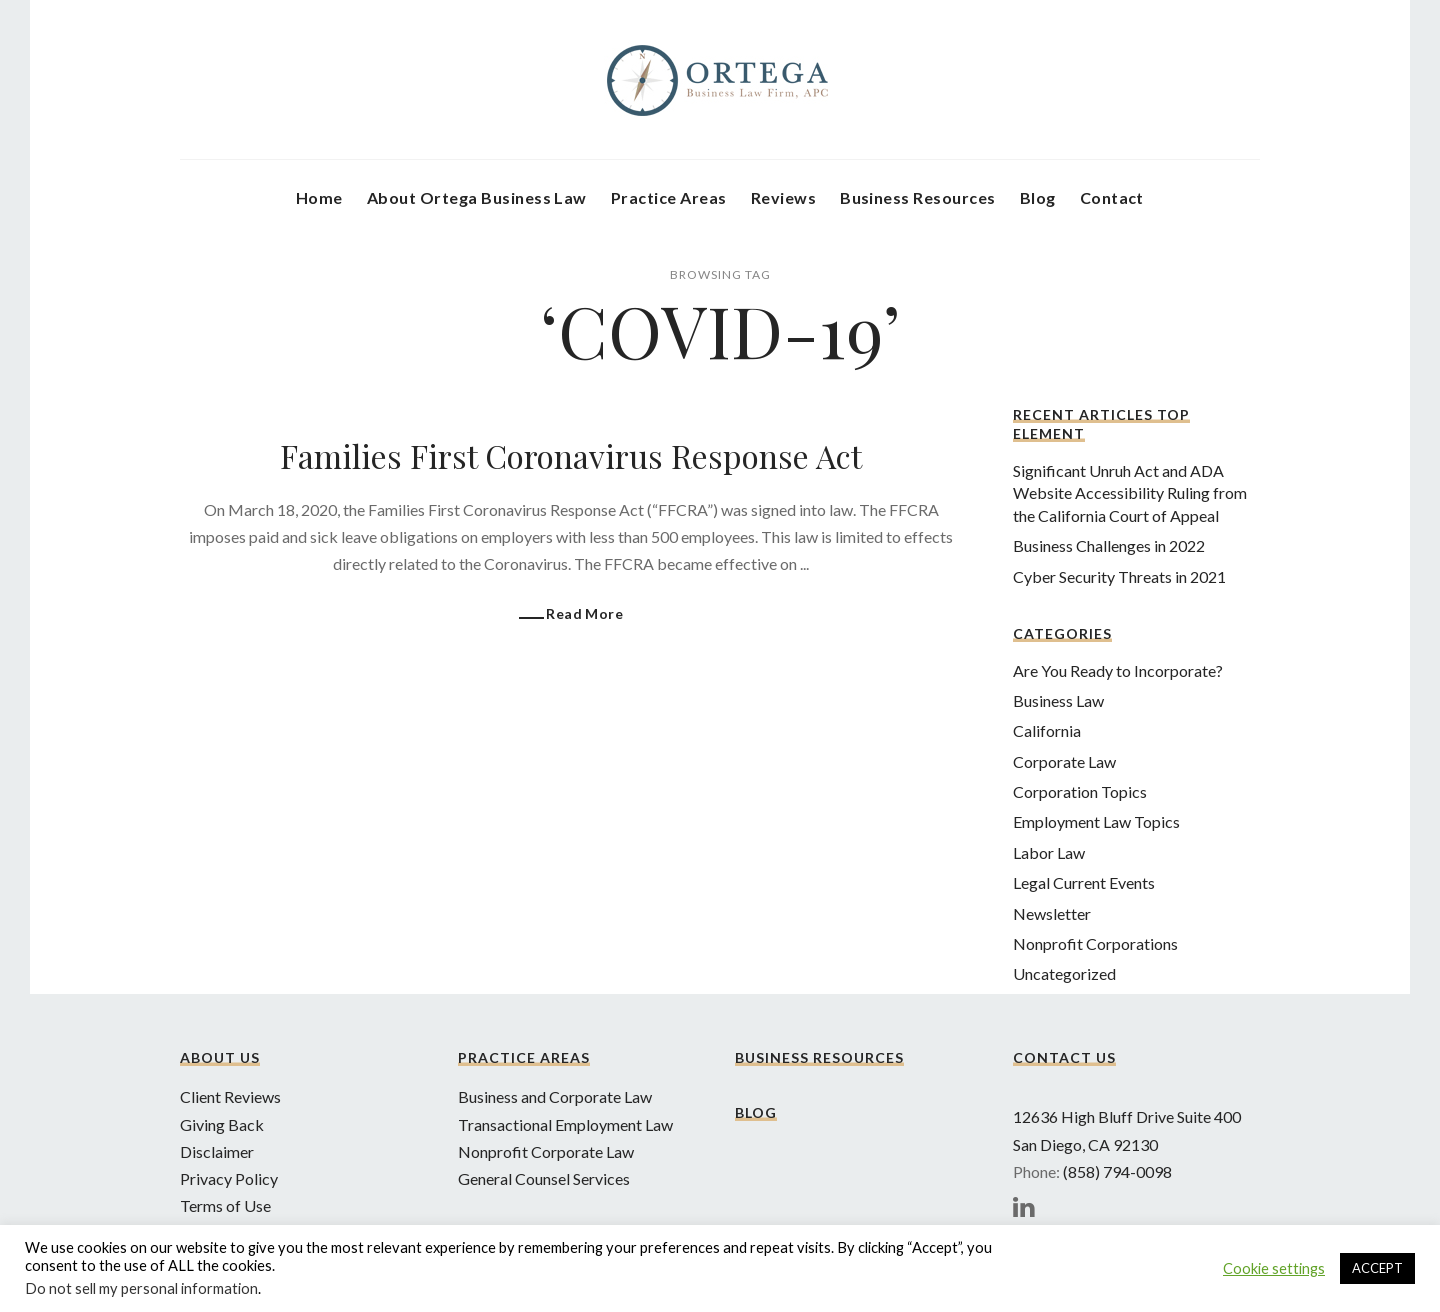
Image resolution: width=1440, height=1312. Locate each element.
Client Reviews (230, 1096)
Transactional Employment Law (565, 1124)
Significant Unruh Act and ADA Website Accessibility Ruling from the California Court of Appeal (1130, 493)
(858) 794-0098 (1117, 1171)
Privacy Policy (229, 1178)
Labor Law (1049, 852)
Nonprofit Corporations (1095, 943)
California (1047, 730)
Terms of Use (225, 1205)
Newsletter (1052, 913)
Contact (1112, 197)
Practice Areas (669, 197)
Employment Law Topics (1096, 821)
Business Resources (918, 197)
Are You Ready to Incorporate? (1118, 670)
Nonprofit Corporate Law (546, 1151)
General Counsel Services (544, 1178)
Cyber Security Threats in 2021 (1119, 576)
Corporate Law (1064, 761)
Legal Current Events (1084, 882)
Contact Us (1064, 1057)
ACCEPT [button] (1377, 1268)
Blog (1038, 197)
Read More (584, 613)
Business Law (1058, 700)
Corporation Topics (1080, 791)
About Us (220, 1057)
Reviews (783, 197)
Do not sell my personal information (141, 1288)
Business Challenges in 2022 (1109, 545)
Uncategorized (1064, 973)
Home (319, 197)
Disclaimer (217, 1151)
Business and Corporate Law (555, 1096)
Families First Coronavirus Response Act (571, 455)
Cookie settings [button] (1274, 1268)
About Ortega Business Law (477, 197)
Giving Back (222, 1124)
